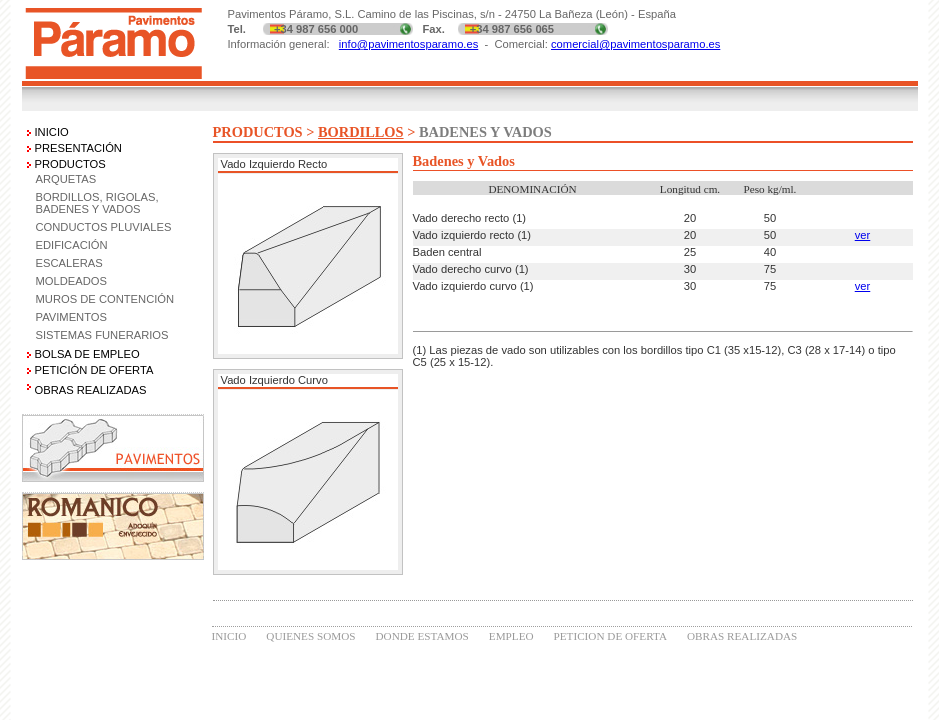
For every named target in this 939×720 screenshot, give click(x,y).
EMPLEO (511, 636)
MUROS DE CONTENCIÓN (105, 299)
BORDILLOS (361, 132)
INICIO (52, 132)
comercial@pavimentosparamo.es (635, 44)
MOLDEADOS (72, 281)
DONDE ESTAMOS (422, 636)
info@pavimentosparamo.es (408, 44)
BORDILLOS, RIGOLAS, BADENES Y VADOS (97, 203)
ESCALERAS (69, 263)
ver (863, 235)
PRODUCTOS (70, 164)
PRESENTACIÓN (78, 148)
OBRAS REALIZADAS (742, 636)
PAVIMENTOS (72, 317)
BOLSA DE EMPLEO (87, 354)
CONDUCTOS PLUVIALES (104, 227)
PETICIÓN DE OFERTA (94, 370)
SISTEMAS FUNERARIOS (102, 335)
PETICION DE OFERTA (610, 636)
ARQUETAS (66, 179)
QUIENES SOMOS (310, 636)
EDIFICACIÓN (72, 245)
